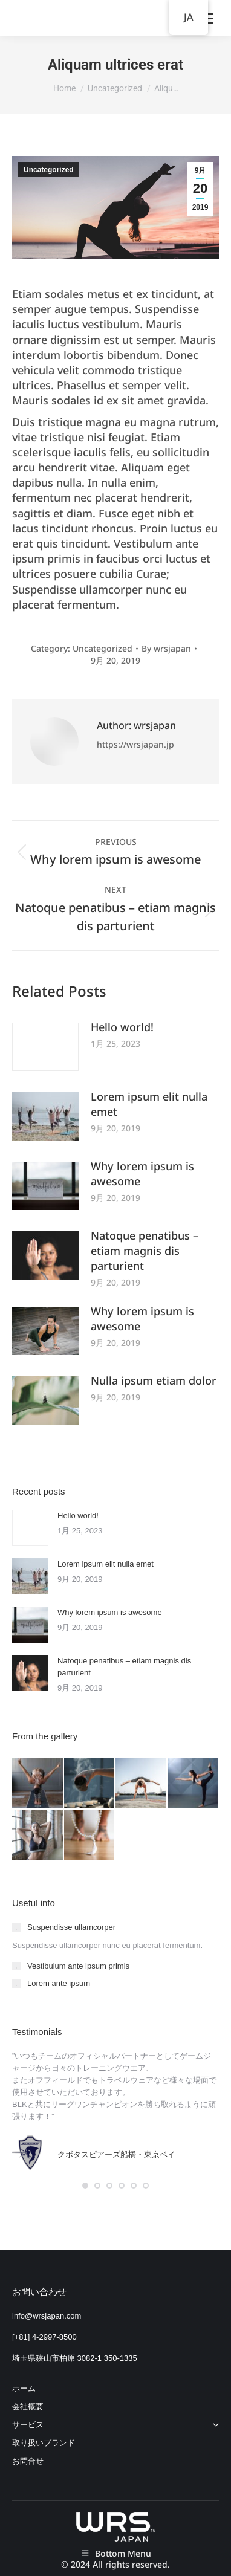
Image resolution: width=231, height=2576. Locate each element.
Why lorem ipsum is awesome (142, 1173)
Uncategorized (49, 170)
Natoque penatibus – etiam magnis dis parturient (144, 1250)
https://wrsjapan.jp (135, 744)
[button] (85, 2186)
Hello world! (122, 1027)
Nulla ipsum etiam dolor (153, 1380)
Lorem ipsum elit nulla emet (149, 1104)
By (166, 648)
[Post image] (45, 1047)
